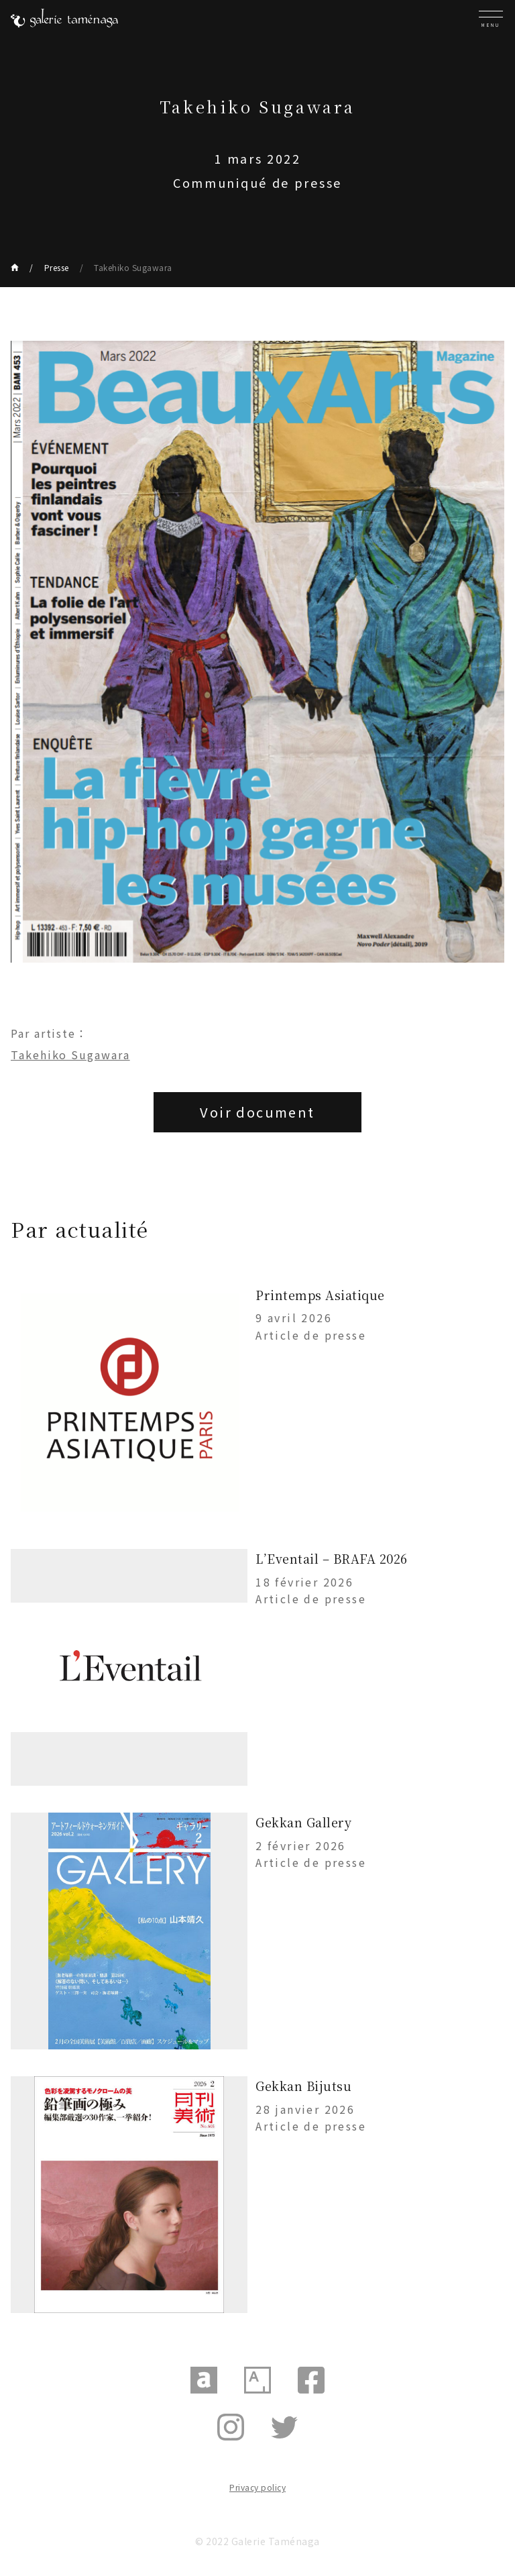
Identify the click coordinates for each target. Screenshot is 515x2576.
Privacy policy (257, 2487)
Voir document (257, 1112)
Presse (56, 267)
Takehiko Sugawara (133, 267)
